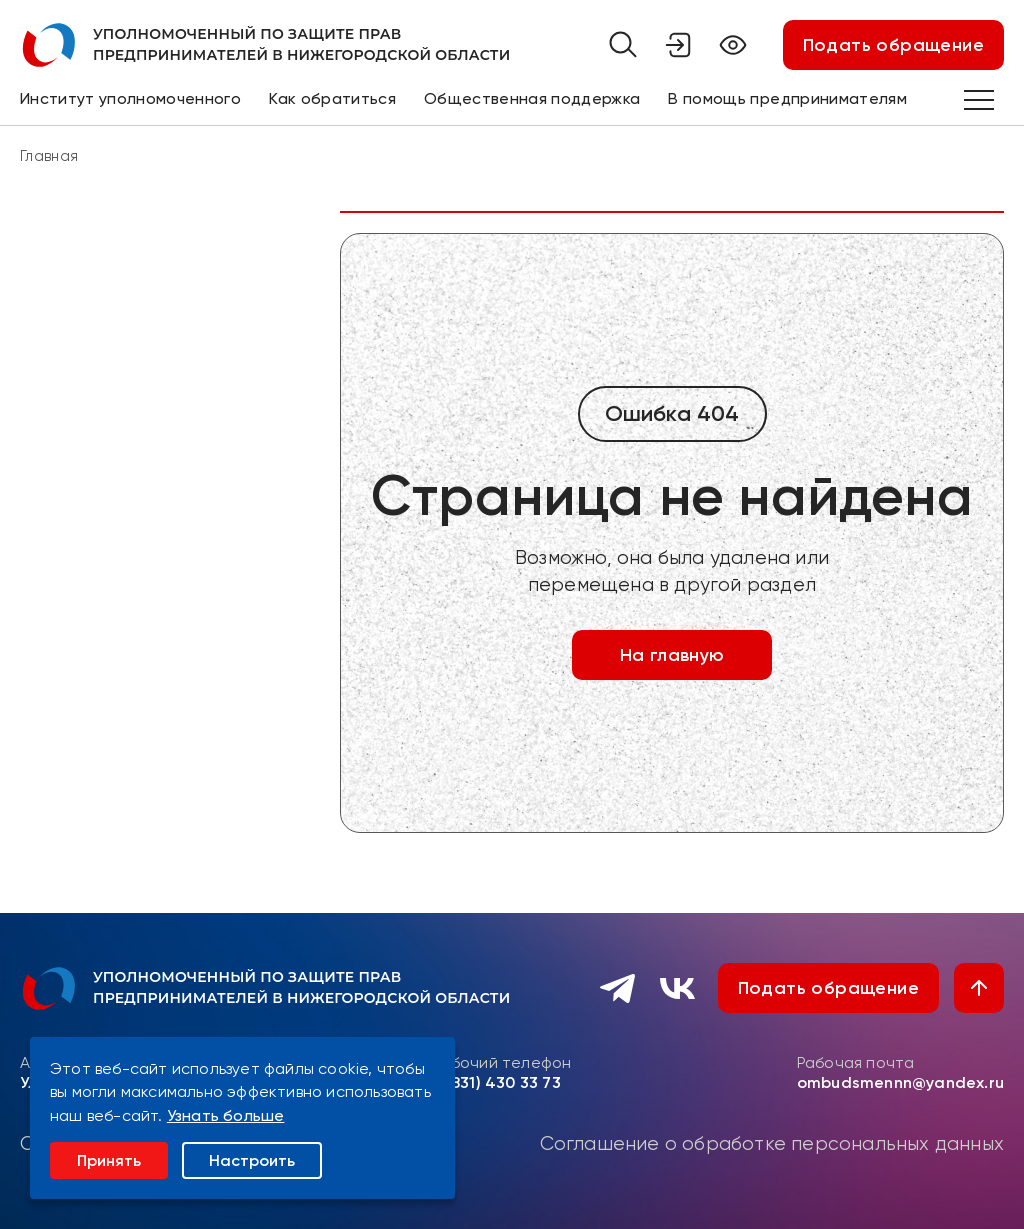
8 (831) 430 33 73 (496, 1082)
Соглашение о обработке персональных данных (772, 1144)
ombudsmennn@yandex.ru (900, 1082)
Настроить (252, 1160)
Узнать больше (226, 1115)
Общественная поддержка (532, 98)
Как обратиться (332, 98)
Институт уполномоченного (130, 98)
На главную (672, 655)
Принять (109, 1160)
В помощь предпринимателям (787, 98)
